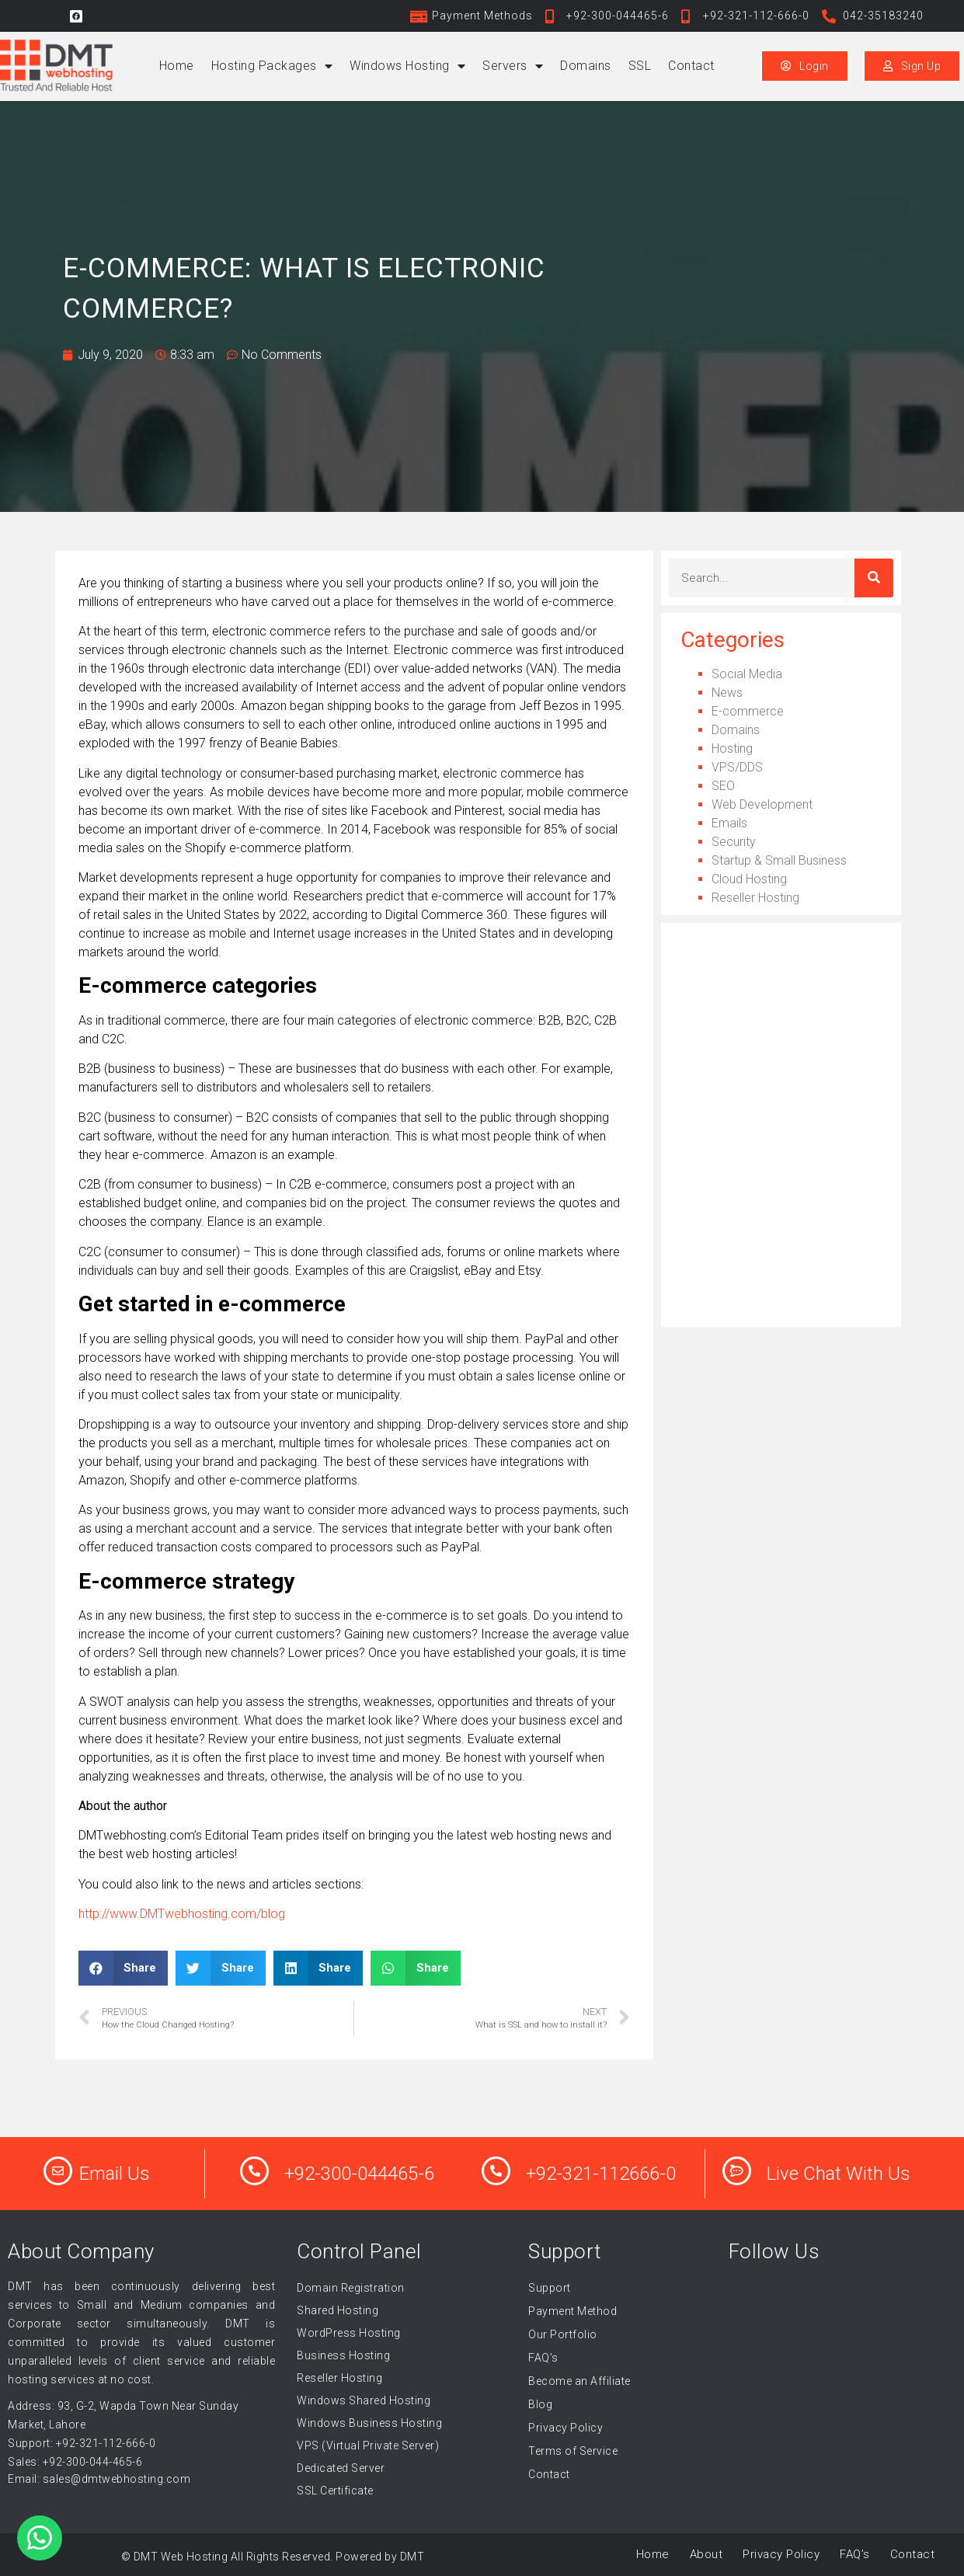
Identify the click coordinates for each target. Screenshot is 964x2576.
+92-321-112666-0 (601, 2173)
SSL (640, 65)
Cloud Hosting (749, 879)
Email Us (114, 2173)
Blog (540, 2404)
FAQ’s (543, 2357)
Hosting (732, 748)
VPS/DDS (737, 767)
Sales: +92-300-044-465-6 (75, 2462)
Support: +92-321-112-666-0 (81, 2443)
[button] (123, 1968)
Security (734, 841)
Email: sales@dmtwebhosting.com (99, 2479)
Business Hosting (343, 2355)
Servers (512, 66)
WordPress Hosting (349, 2333)
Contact (691, 65)
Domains (585, 65)
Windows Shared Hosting (363, 2400)
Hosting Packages (272, 66)
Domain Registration (351, 2288)
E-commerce (748, 711)
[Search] (873, 578)
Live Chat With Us (838, 2173)
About (706, 2554)
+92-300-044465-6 (359, 2173)
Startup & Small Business (779, 860)
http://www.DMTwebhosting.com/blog (181, 1913)
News (727, 692)
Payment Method (572, 2311)
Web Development (762, 804)
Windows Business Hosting (369, 2423)
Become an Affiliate (579, 2381)
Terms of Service (573, 2451)
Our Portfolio (562, 2334)
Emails (729, 823)
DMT (412, 2556)
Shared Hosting (337, 2310)
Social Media (747, 674)
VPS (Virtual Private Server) (368, 2445)
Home (176, 65)
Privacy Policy (565, 2427)
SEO (723, 785)
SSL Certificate (335, 2490)
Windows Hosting (407, 66)
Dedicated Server (341, 2468)
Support (549, 2288)
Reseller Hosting (755, 897)
